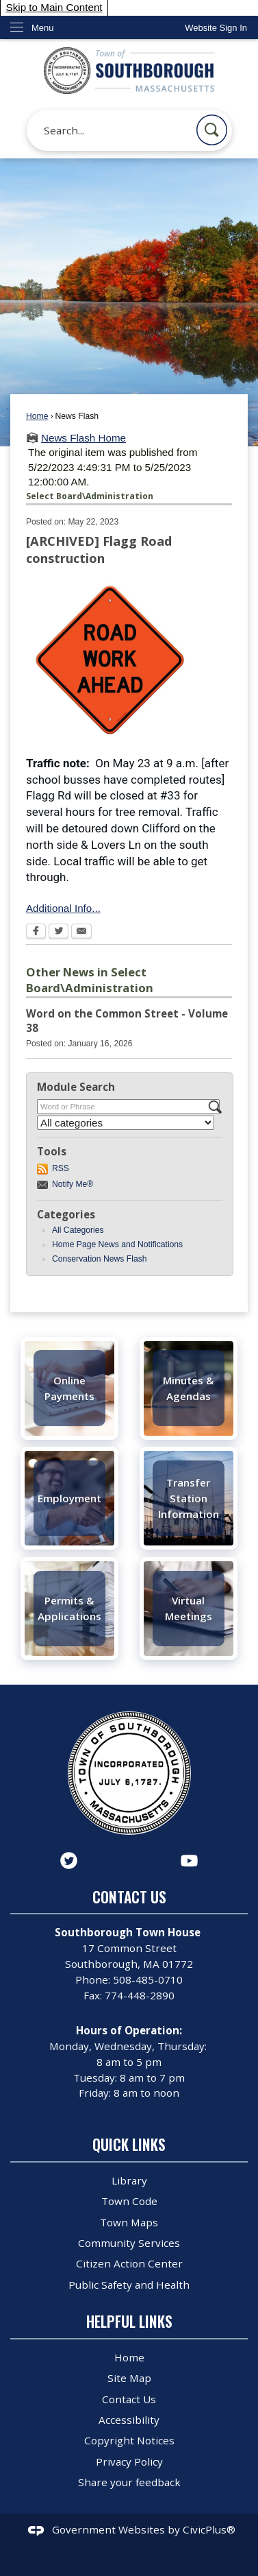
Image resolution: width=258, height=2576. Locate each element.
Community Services (129, 2243)
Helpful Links (129, 2321)
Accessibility (129, 2420)
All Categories (78, 1230)
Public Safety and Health (129, 2284)
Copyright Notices (129, 2440)
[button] (211, 130)
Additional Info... (63, 908)
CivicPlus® (209, 2529)
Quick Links (129, 2144)
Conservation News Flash (99, 1259)
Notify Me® (72, 1184)
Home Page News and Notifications (117, 1244)
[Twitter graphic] (68, 1860)
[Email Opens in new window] (81, 932)
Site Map (129, 2378)
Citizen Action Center (129, 2263)
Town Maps (129, 2222)
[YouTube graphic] (189, 1860)
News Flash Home (83, 438)
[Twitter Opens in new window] (58, 932)
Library (129, 2180)
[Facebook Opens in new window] (36, 932)
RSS (60, 1168)
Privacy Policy (129, 2461)
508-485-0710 (148, 1979)
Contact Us (129, 2399)
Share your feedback (129, 2482)
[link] (216, 28)
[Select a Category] (125, 1123)
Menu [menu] (42, 28)
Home (37, 416)
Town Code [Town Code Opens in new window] (129, 2201)
